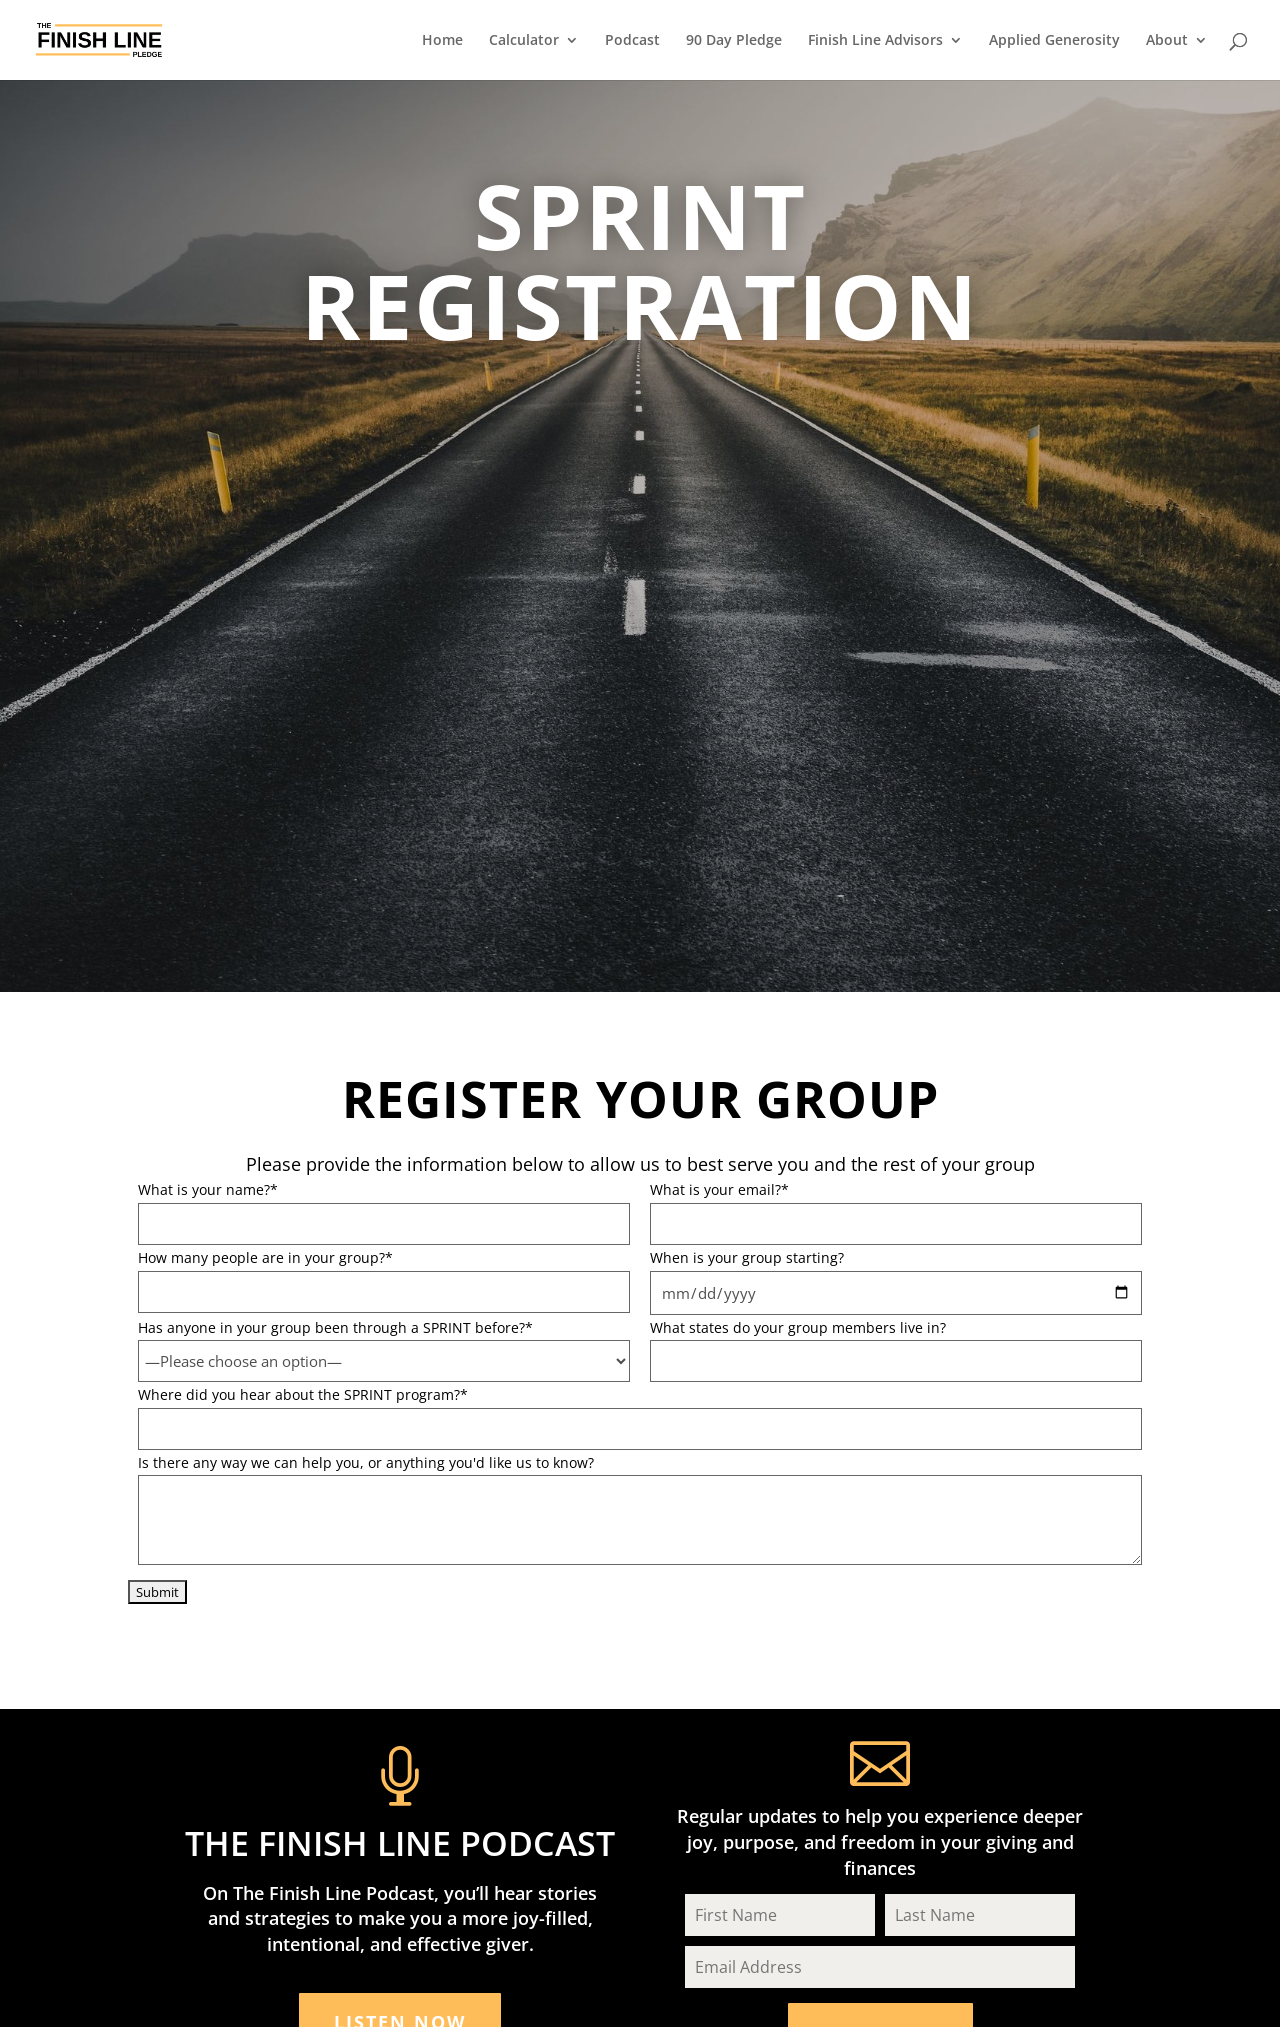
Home (442, 41)
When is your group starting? (747, 1257)
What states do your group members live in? (798, 1327)
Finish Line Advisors (875, 41)
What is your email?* (719, 1189)
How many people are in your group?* (265, 1257)
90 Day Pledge (734, 41)
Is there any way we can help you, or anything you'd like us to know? (366, 1462)
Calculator (524, 41)
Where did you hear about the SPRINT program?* (303, 1394)
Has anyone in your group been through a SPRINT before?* (335, 1327)
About (1167, 41)
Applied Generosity (1054, 41)
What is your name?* (208, 1189)
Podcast (632, 41)
